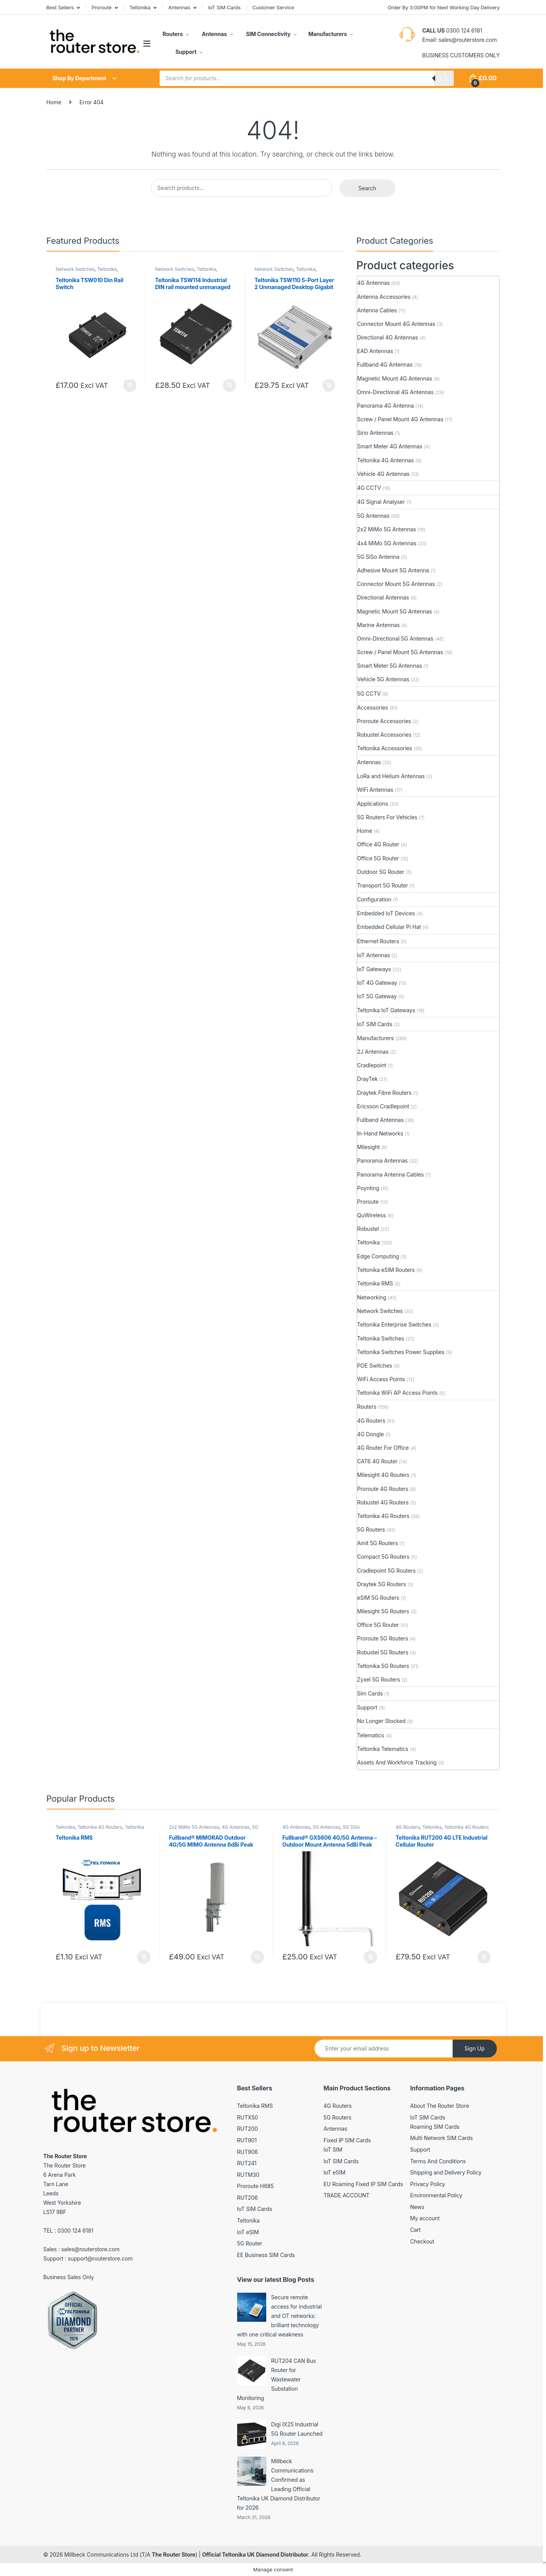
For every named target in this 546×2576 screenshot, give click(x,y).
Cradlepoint (371, 1065)
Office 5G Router (378, 858)
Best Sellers (60, 7)
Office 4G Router (378, 844)
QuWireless (371, 1215)
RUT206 (247, 2197)
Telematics (370, 1735)
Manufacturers (327, 34)
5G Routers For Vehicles (387, 817)
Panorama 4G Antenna (385, 405)
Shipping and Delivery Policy (445, 2172)
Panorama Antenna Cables (390, 1174)
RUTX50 (247, 2117)
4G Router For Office (383, 1447)
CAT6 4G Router (377, 1461)
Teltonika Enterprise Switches (394, 1324)
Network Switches (75, 269)
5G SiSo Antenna (378, 556)
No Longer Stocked (381, 1721)
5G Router (249, 2243)
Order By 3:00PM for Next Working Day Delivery (443, 7)
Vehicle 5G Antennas (383, 679)
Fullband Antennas (380, 1120)
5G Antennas (373, 515)
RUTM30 (248, 2174)
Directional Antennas (383, 597)
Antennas (179, 7)
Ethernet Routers (378, 941)
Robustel (368, 1228)
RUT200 (247, 2128)
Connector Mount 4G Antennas (396, 323)
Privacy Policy (427, 2184)
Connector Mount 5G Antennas (396, 584)
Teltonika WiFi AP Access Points (397, 1392)
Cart (415, 2229)
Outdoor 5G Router (381, 871)
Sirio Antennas (375, 432)
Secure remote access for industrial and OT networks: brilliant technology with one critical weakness (279, 2316)
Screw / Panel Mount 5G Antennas (400, 652)
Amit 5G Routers (377, 1543)
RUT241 (247, 2163)
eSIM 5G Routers (378, 1597)
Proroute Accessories (384, 721)
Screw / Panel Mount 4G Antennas (400, 419)
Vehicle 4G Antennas (383, 473)
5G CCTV (369, 693)
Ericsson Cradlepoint (383, 1106)
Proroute (101, 7)
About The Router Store (439, 2105)
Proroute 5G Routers (382, 1638)
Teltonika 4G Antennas (385, 460)
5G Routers (371, 1529)
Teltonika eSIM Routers (386, 1269)
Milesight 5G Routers (383, 1611)
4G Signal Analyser (381, 501)
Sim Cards (370, 1693)
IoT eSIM (248, 2232)
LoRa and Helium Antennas (391, 776)
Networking (371, 1297)
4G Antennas (373, 282)
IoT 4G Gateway (377, 982)
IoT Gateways (374, 969)
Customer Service (273, 7)
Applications (372, 803)
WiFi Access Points (381, 1379)
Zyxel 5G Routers (378, 1679)
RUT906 (247, 2152)
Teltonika (139, 7)
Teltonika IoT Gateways (386, 1010)
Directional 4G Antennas (387, 337)
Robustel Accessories (384, 734)
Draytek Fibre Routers (384, 1092)
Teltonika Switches (380, 1338)
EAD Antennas (375, 351)
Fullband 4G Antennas (385, 364)
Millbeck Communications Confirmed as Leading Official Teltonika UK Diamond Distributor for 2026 (278, 2484)
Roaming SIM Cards (435, 2126)
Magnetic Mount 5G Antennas (394, 611)
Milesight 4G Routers (383, 1475)
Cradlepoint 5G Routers (386, 1570)
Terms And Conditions (438, 2161)
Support (185, 51)
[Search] (444, 78)
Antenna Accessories (384, 296)
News (417, 2207)
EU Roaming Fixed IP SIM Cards (363, 2184)
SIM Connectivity (267, 34)
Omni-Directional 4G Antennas (395, 392)
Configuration (374, 899)
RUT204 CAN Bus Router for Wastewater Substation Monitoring (276, 2379)
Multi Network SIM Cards (441, 2138)
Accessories (372, 707)
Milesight (368, 1147)
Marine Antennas (378, 625)
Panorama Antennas (382, 1160)
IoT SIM (333, 2149)
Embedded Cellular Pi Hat (389, 927)
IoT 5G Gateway (377, 996)
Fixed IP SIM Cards (347, 2140)
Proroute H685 (255, 2186)
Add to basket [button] (129, 385)
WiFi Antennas (375, 789)
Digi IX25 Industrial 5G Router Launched (297, 2429)
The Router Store (174, 2554)
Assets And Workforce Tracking (397, 1762)
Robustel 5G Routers (382, 1652)
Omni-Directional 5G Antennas (395, 638)
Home (54, 102)
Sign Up (474, 2048)
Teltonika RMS (375, 1283)
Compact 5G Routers (383, 1556)
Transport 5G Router (382, 885)
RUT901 (247, 2140)
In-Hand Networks (380, 1133)
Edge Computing (378, 1256)
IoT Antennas (373, 955)
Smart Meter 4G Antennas (389, 446)
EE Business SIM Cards (266, 2255)
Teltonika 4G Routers (383, 1516)
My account (425, 2218)
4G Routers (371, 1420)
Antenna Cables (377, 310)
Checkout (422, 2241)
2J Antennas (373, 1051)
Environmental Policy (436, 2195)
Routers (173, 34)
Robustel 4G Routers (383, 1502)
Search (367, 188)
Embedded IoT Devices (386, 913)
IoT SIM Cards (224, 7)
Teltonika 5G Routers (383, 1666)
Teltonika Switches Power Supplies (400, 1352)
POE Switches (374, 1365)
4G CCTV (369, 487)
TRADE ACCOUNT (347, 2195)
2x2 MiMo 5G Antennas (386, 529)
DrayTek (367, 1078)
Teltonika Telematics (382, 1748)
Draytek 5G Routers (381, 1584)
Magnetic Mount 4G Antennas (394, 378)
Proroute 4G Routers (382, 1488)
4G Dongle (370, 1434)
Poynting (368, 1188)
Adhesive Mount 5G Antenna (393, 570)
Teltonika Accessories (384, 748)
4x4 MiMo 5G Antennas (387, 543)
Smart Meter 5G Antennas (389, 665)
